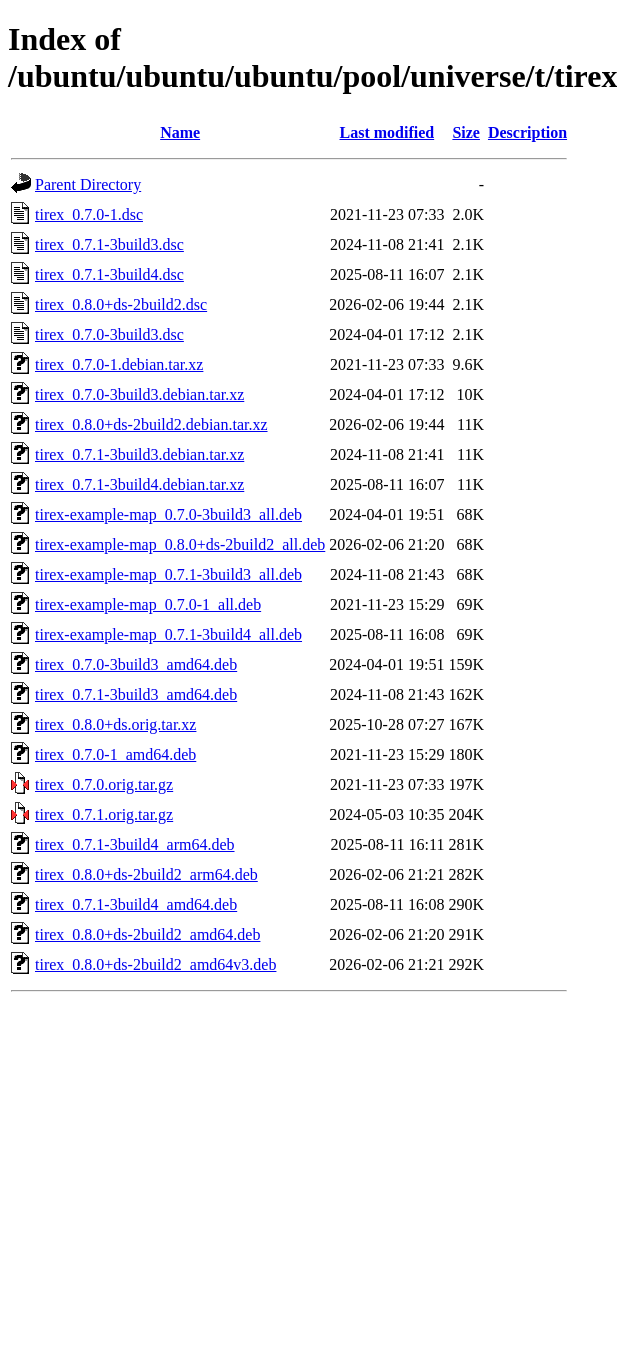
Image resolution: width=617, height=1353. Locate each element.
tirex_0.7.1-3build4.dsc (109, 274)
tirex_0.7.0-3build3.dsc (109, 334)
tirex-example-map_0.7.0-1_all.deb (148, 604)
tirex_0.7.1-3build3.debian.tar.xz (139, 454)
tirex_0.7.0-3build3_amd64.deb (136, 664)
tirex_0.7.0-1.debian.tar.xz (119, 364)
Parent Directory (88, 184)
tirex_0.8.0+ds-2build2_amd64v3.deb (155, 964)
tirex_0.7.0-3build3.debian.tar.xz (139, 394)
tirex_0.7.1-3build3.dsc (109, 244)
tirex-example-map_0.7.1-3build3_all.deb (168, 574)
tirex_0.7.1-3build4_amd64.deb (136, 904)
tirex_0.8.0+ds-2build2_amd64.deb (147, 934)
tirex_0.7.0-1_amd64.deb (115, 754)
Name (180, 132)
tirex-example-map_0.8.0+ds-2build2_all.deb (180, 544)
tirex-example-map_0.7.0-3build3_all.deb (168, 514)
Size (466, 132)
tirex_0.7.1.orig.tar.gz (104, 814)
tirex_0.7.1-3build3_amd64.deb (136, 694)
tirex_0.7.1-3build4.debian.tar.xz (139, 484)
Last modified (387, 132)
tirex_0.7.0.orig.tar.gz (104, 784)
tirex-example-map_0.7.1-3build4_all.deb (168, 634)
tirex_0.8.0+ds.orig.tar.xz (115, 724)
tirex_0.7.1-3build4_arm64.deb (135, 844)
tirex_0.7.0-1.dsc (89, 214)
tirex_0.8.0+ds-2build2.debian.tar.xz (151, 424)
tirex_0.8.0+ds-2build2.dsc (121, 304)
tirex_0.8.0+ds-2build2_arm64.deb (146, 874)
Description (527, 132)
